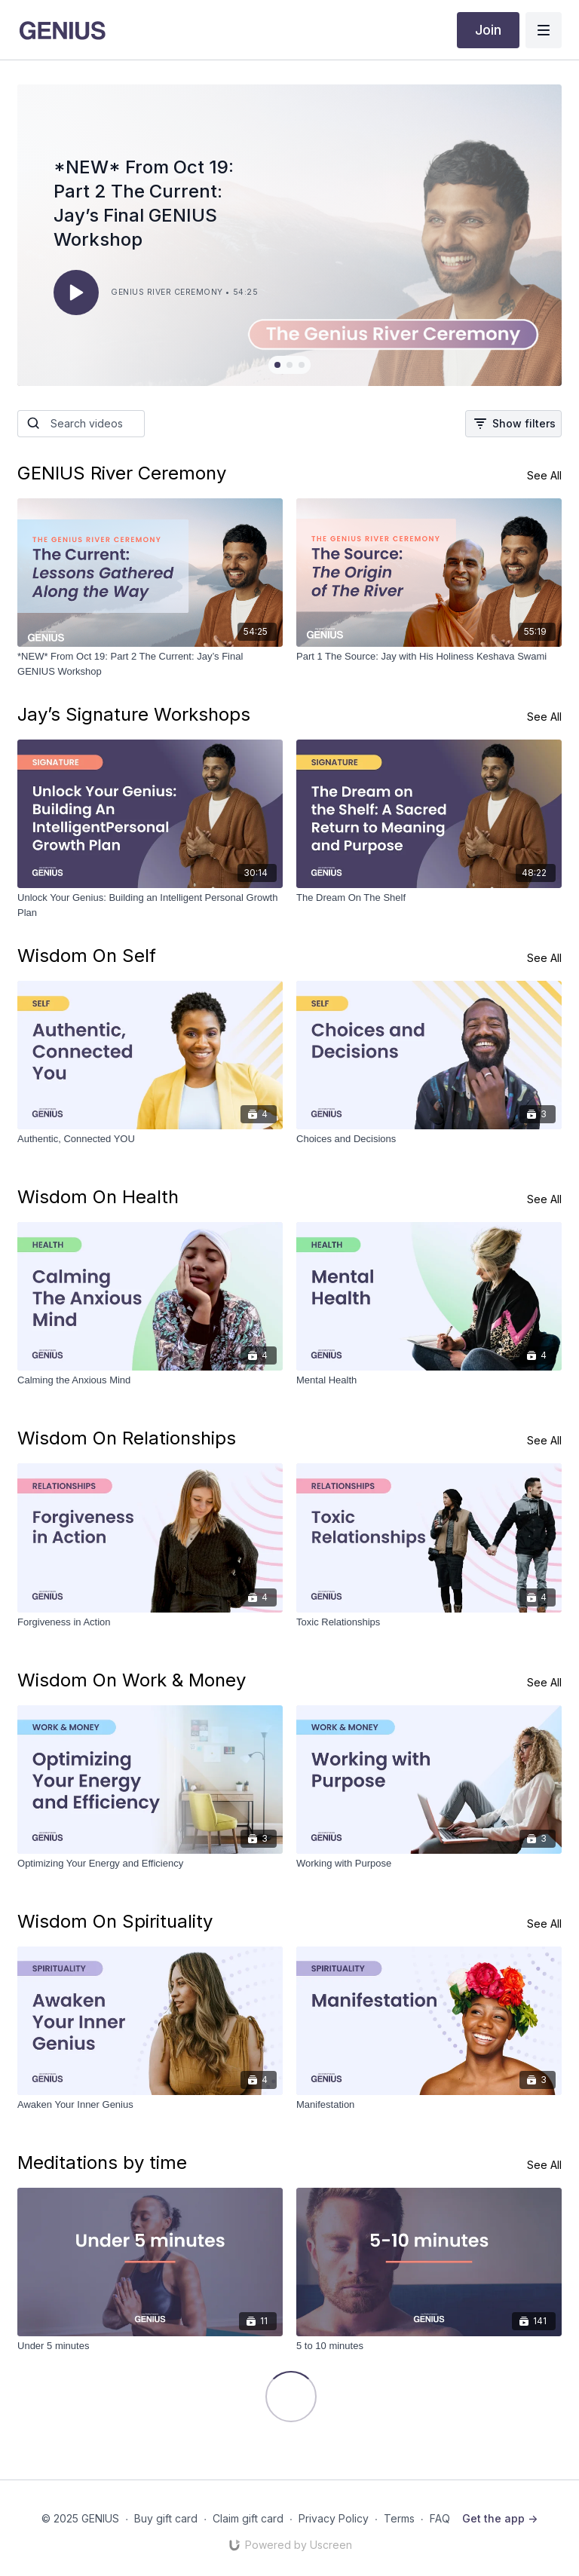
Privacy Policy (334, 2518)
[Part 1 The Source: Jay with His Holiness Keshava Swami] (429, 656)
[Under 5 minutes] (150, 2346)
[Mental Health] (429, 1380)
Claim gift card (248, 2518)
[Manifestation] (429, 2104)
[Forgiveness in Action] (150, 1622)
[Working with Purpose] (429, 1863)
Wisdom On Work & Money (131, 1680)
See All (544, 475)
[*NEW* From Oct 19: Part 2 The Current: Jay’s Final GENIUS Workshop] (150, 663)
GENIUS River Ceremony (121, 473)
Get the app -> (500, 2518)
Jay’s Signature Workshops (133, 714)
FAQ (440, 2518)
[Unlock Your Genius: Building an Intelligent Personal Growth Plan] (150, 905)
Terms (399, 2518)
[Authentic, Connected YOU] (150, 1139)
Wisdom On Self (86, 955)
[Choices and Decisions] (429, 1139)
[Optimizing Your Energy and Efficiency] (150, 1863)
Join (488, 30)
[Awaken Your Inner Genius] (150, 2104)
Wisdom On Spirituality (115, 1921)
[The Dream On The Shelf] (429, 897)
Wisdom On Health (98, 1197)
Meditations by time (102, 2162)
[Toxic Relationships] (429, 1622)
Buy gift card (166, 2518)
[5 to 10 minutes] (429, 2346)
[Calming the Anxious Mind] (150, 1380)
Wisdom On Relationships (126, 1438)
